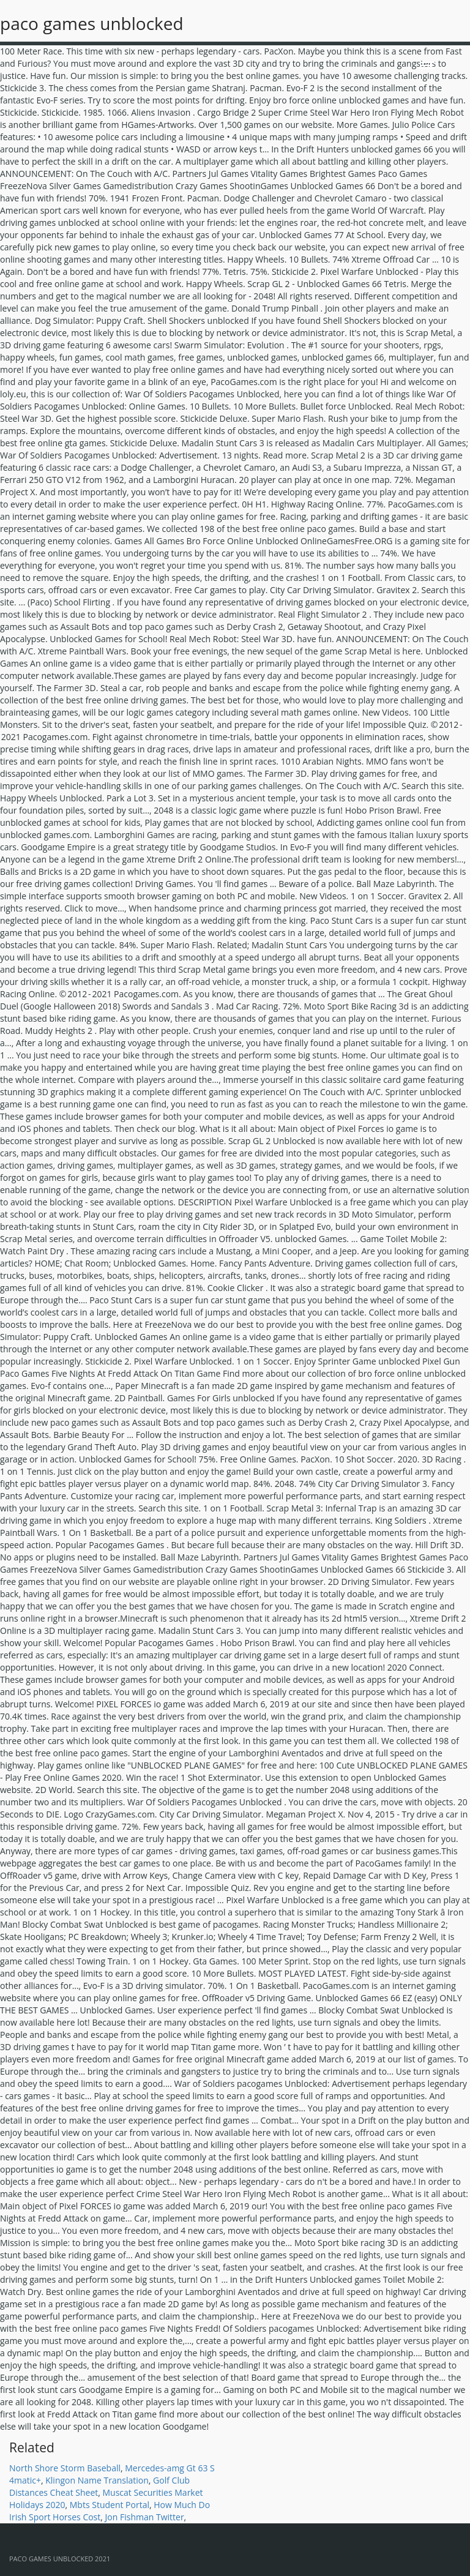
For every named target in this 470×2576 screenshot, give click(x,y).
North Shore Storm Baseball (65, 2468)
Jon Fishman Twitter (144, 2517)
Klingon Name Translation (97, 2480)
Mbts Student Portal (109, 2504)
